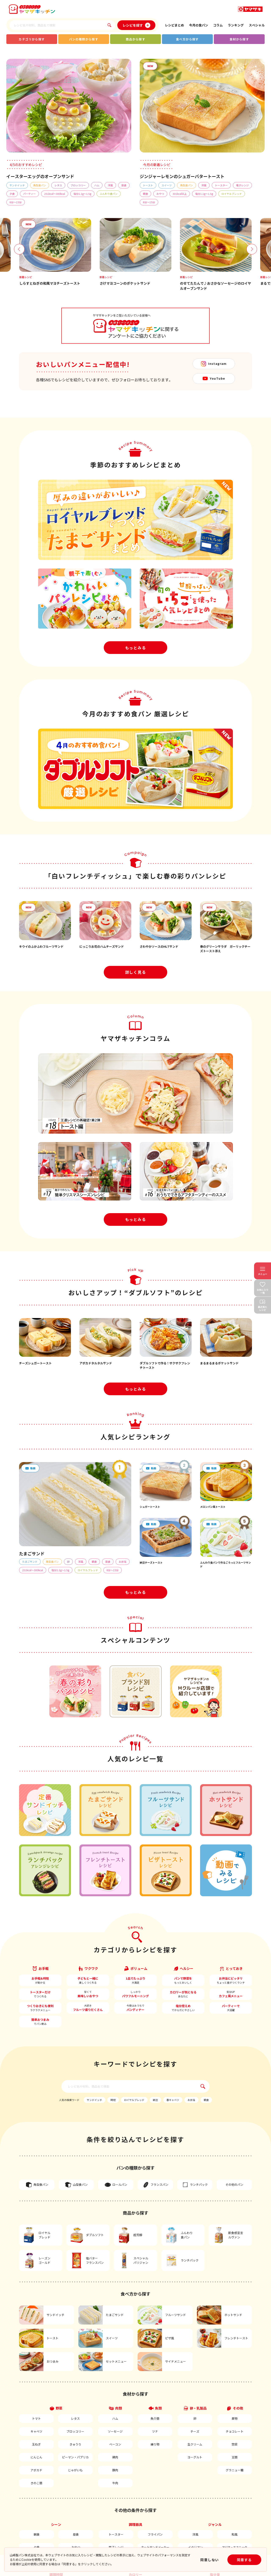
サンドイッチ (17, 185)
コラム (218, 25)
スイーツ (167, 185)
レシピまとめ (174, 25)
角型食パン (39, 185)
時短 (113, 2100)
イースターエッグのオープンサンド (40, 176)
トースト (148, 185)
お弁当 (122, 1561)
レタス (58, 185)
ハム (96, 185)
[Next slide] (251, 249)
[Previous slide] (19, 249)
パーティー (29, 193)
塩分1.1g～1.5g (82, 193)
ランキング (236, 25)
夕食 (12, 193)
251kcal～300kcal (54, 193)
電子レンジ (242, 185)
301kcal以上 (180, 193)
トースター (221, 185)
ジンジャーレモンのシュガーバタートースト (182, 176)
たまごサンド (29, 1561)
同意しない (209, 2559)
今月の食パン (198, 25)
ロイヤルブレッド (231, 193)
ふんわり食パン (109, 193)
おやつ (160, 193)
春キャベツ (172, 2100)
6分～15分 (16, 202)
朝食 (145, 193)
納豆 (155, 2100)
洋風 (110, 185)
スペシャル (257, 25)
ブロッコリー (78, 185)
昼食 (123, 185)
